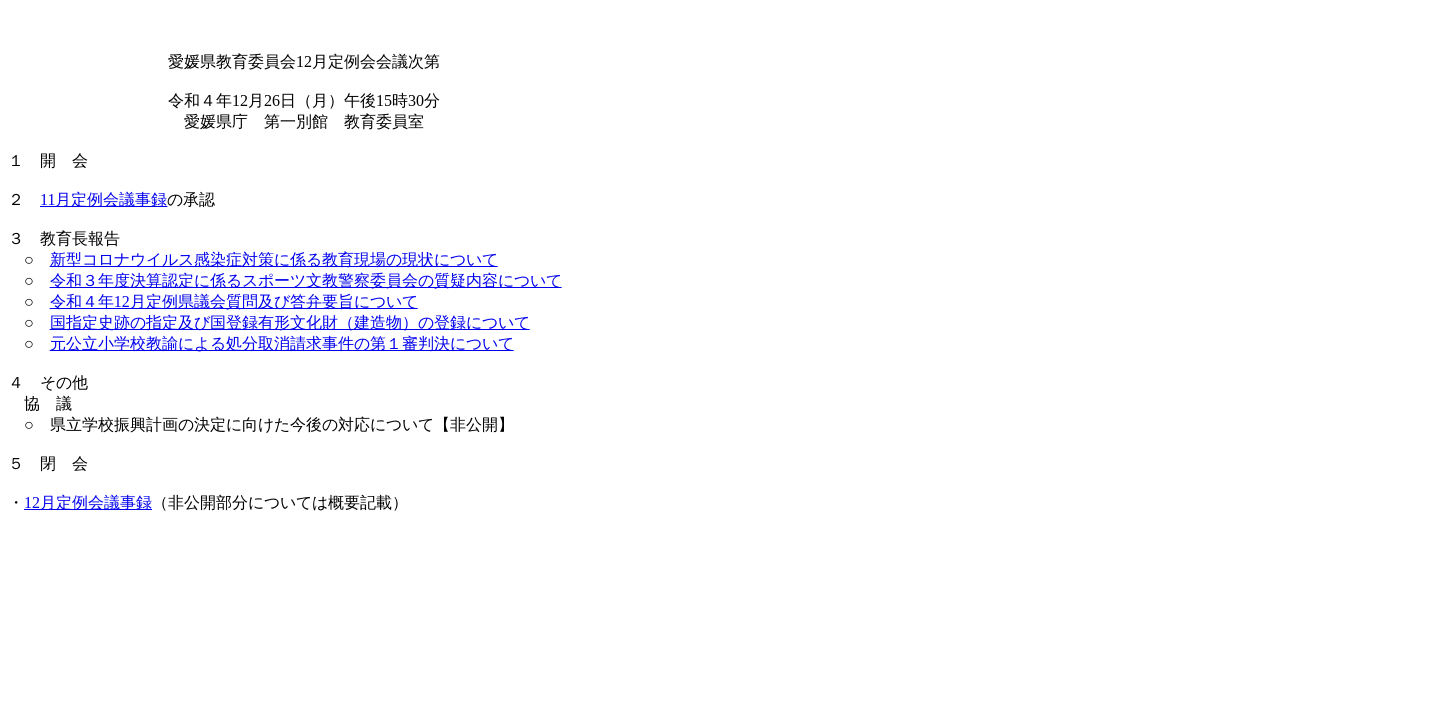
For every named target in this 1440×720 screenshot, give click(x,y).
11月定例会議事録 (103, 199)
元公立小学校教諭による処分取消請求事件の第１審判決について (282, 343)
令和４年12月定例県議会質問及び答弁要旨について (234, 301)
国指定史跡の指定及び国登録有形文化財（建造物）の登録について (290, 322)
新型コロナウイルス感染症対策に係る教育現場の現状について (274, 259)
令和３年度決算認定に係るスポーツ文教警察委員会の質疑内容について (306, 280)
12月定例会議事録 (88, 502)
